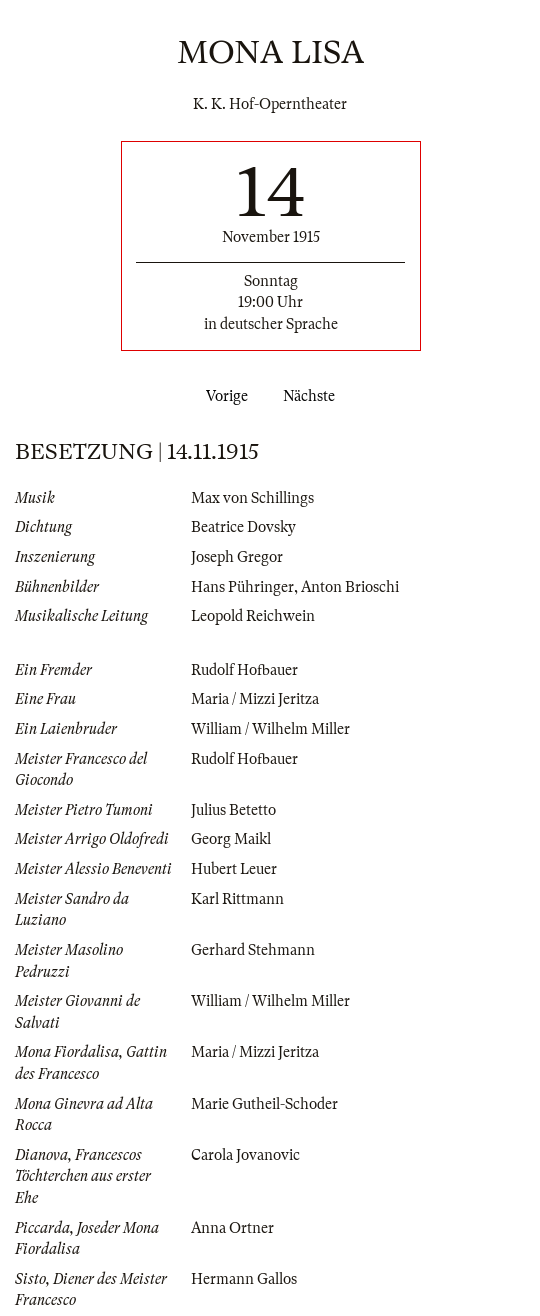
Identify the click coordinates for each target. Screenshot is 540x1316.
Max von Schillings (252, 498)
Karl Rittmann (237, 899)
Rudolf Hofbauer (244, 670)
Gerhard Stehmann (253, 950)
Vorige (223, 396)
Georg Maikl (231, 839)
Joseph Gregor (237, 557)
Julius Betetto (233, 810)
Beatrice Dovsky (243, 527)
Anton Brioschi (350, 587)
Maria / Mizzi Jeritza (255, 699)
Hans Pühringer (242, 587)
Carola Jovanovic (245, 1155)
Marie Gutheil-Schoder (264, 1104)
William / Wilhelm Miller (270, 729)
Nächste (313, 396)
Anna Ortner (232, 1228)
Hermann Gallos (244, 1279)
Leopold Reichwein (253, 616)
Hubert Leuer (234, 869)
